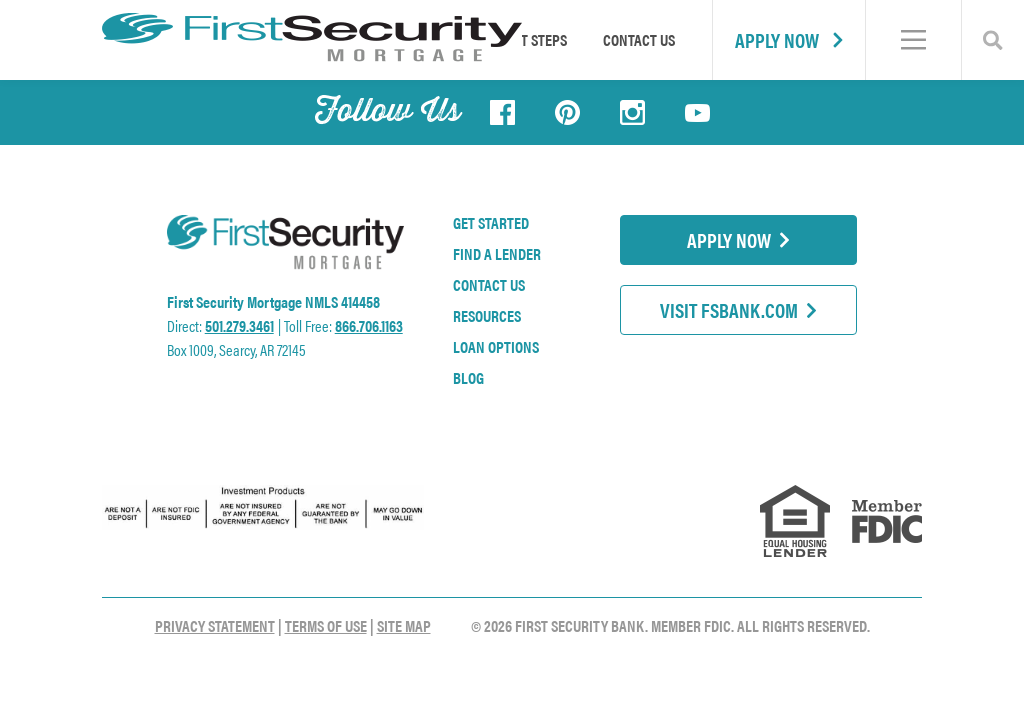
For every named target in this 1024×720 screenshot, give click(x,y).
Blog (468, 378)
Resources (487, 316)
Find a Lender (497, 254)
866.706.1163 (369, 325)
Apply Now (789, 39)
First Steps (531, 39)
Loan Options (496, 347)
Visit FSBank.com (738, 309)
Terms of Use (326, 626)
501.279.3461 (239, 325)
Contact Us (639, 39)
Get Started (491, 223)
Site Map (404, 626)
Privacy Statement (215, 626)
